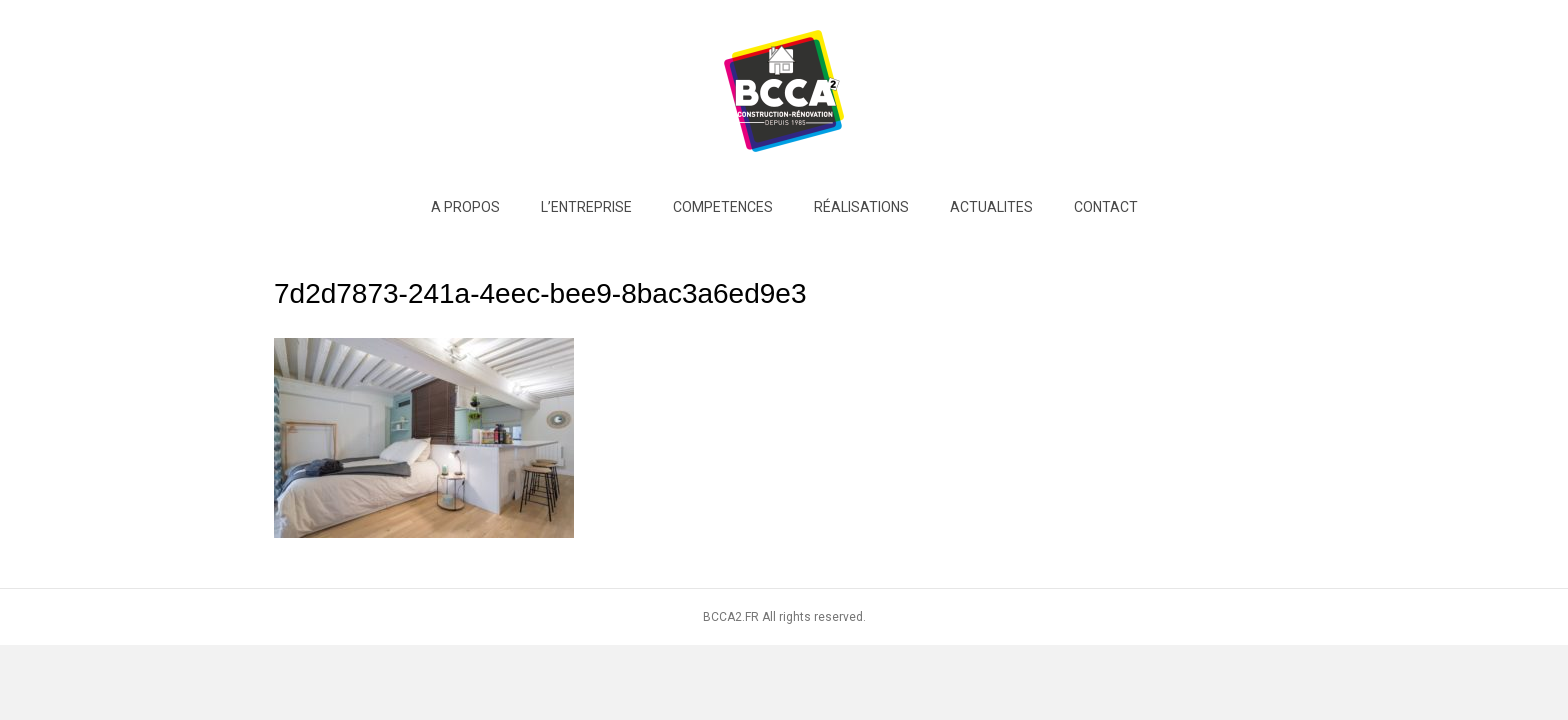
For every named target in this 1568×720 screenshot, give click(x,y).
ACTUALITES (991, 207)
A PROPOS (465, 207)
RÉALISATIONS (861, 207)
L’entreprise (586, 207)
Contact (1106, 207)
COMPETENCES (723, 207)
